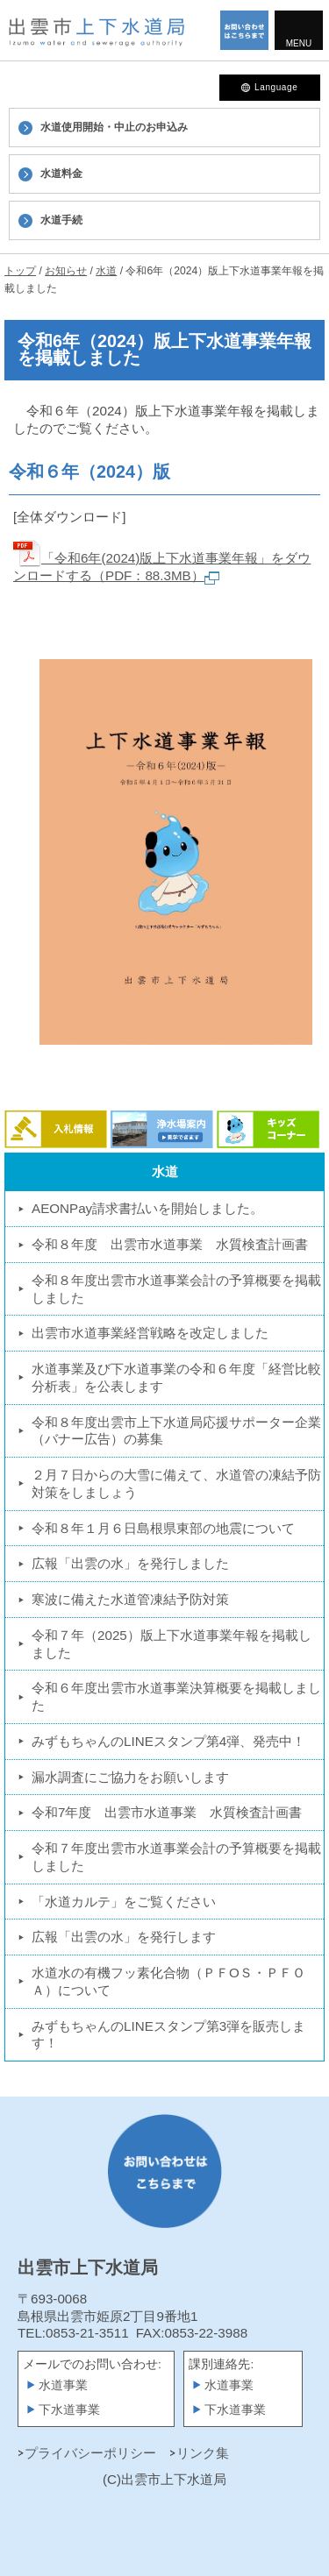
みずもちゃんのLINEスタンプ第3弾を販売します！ (168, 2035)
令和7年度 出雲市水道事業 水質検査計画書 (167, 1812)
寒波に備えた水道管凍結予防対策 (130, 1599)
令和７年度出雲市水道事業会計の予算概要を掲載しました (176, 1857)
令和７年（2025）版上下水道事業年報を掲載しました (171, 1644)
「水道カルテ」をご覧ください (124, 1901)
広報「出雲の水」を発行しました (130, 1563)
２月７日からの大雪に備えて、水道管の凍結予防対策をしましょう (176, 1483)
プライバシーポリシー (90, 2452)
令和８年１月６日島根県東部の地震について (163, 1528)
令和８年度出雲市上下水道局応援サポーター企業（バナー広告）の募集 (176, 1431)
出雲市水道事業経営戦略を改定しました (150, 1332)
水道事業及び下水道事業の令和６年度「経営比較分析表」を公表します (176, 1377)
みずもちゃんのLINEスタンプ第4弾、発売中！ (168, 1741)
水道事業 (63, 2385)
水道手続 (61, 220)
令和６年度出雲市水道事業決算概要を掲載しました (176, 1696)
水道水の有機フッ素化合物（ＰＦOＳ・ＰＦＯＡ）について (168, 1981)
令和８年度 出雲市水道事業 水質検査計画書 (170, 1244)
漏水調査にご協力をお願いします (130, 1777)
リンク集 (202, 2452)
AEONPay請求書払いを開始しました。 (147, 1208)
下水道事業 (69, 2409)
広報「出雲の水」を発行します (124, 1936)
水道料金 (61, 173)
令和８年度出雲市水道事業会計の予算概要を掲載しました (176, 1289)
